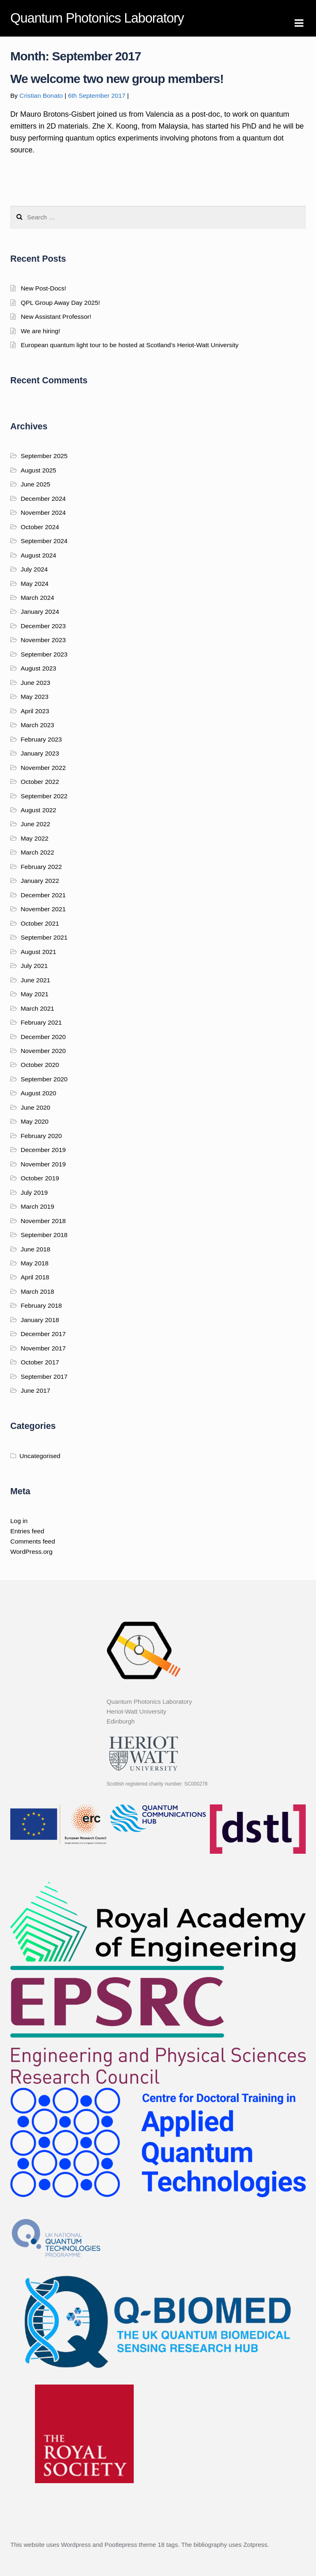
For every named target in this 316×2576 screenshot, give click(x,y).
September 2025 (44, 455)
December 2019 (43, 1149)
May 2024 (35, 583)
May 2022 (35, 838)
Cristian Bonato (41, 95)
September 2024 (44, 540)
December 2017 (43, 1333)
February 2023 (41, 739)
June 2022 (35, 823)
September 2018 (44, 1234)
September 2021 (44, 937)
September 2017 (44, 1376)
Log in (19, 1520)
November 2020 (43, 1050)
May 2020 (35, 1121)
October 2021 (40, 923)
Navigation (299, 23)
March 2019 (37, 1206)
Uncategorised (39, 1455)
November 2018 (43, 1220)
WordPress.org (31, 1551)
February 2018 (41, 1305)
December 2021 (43, 895)
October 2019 (40, 1178)
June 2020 (35, 1107)
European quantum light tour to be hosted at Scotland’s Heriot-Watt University (129, 344)
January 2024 (40, 611)
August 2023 (38, 668)
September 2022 (44, 796)
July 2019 (34, 1192)
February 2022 (41, 866)
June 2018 (35, 1249)
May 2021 (35, 994)
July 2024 (34, 569)
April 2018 (35, 1277)
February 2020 (41, 1135)
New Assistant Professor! (56, 316)
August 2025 (38, 470)
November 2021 (43, 909)
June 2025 (35, 484)
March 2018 (37, 1291)
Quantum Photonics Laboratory (97, 18)
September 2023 (44, 654)
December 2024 (43, 498)
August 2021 (38, 951)
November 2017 (43, 1348)
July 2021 (34, 965)
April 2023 (35, 710)
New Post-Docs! (43, 288)
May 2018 (35, 1263)
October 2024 (40, 526)
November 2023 (43, 639)
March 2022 (37, 852)
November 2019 (43, 1164)
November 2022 (43, 767)
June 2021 (35, 980)
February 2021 (41, 1022)
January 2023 (40, 753)
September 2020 (44, 1079)
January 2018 (40, 1319)
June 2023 (35, 682)
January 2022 (40, 880)
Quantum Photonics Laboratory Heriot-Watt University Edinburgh (149, 1711)
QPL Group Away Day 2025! (60, 302)
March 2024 (37, 597)
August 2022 (38, 809)
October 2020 (40, 1064)
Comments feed (32, 1541)
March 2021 (37, 1008)
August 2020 (38, 1093)
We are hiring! (40, 330)
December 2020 (43, 1036)
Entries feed (27, 1531)
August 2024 (38, 555)
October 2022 (40, 781)
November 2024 (43, 512)
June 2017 (35, 1390)
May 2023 (35, 696)
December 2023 (43, 625)
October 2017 (40, 1362)
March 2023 (37, 724)
